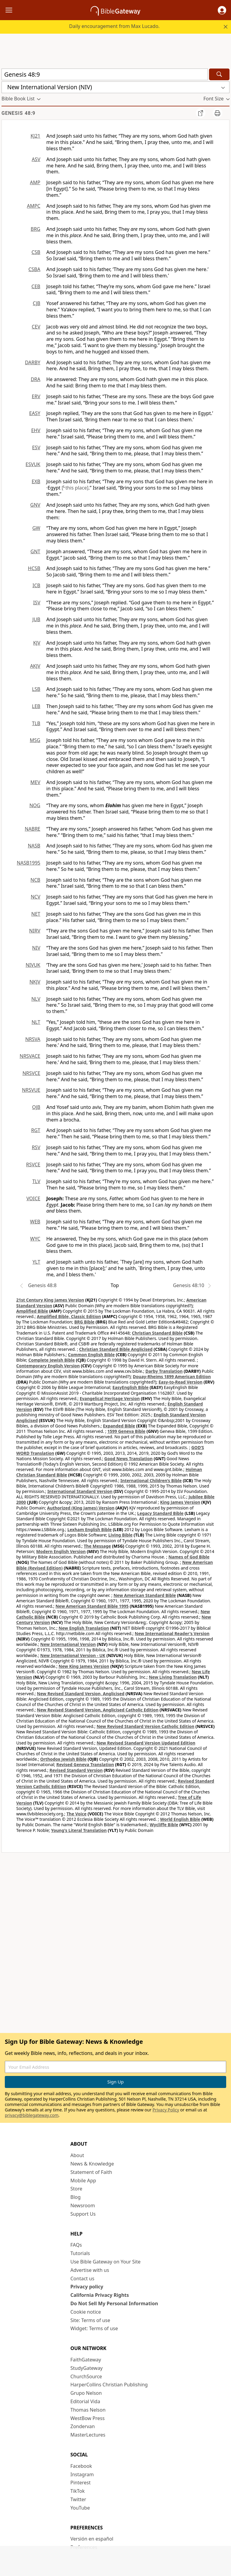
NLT (36, 1022)
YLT (36, 1262)
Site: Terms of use (90, 2320)
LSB (36, 689)
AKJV (35, 666)
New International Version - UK (72, 1655)
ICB (36, 585)
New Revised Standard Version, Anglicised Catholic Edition (98, 1710)
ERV (36, 396)
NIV (36, 948)
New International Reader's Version (172, 1633)
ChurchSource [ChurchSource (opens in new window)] (86, 2376)
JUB (36, 619)
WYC (35, 1238)
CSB (36, 252)
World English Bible (180, 1819)
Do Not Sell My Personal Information (114, 2303)
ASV (36, 159)
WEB (35, 1221)
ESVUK (33, 464)
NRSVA (32, 1039)
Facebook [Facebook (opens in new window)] (81, 2466)
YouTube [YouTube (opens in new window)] (80, 2507)
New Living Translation (173, 1677)
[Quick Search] (105, 74)
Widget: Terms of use (94, 2328)
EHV (35, 430)
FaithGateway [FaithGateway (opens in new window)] (85, 2359)
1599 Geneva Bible (126, 1431)
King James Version (180, 1502)
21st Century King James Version (50, 1300)
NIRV (34, 930)
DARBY (32, 362)
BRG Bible (84, 1322)
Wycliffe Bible (164, 1824)
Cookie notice (85, 2312)
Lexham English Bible (89, 1529)
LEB (36, 706)
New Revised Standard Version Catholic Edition (145, 1726)
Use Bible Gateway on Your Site (105, 2261)
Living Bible (120, 1535)
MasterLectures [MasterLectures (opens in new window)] (87, 2434)
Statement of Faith (91, 2172)
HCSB (34, 568)
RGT (36, 1130)
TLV (36, 1181)
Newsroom (82, 2205)
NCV (35, 896)
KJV (36, 642)
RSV (36, 1147)
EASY (34, 413)
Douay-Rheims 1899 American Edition (172, 1376)
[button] (222, 10)
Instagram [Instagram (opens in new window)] (82, 2474)
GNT (35, 551)
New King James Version (84, 1666)
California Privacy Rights (99, 2295)
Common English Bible (91, 1354)
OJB (36, 1107)
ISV (36, 602)
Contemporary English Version (48, 1366)
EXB (36, 481)
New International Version (68, 1644)
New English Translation (84, 1628)
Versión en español (91, 2538)
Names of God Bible (189, 1557)
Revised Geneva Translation (85, 1764)
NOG (34, 805)
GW (36, 528)
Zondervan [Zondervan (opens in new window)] (82, 2426)
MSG (35, 740)
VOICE (33, 1198)
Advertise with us (89, 2270)
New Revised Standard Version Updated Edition (146, 1743)
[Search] (219, 74)
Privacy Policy (165, 2110)
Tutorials (80, 2253)
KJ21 (35, 136)
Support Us (83, 2214)
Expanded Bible (119, 1426)
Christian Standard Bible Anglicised (115, 1349)
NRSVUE (31, 1090)
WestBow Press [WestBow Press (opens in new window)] (87, 2418)
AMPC (33, 206)
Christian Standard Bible (157, 1333)
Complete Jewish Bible (51, 1360)
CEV (36, 326)
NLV (35, 999)
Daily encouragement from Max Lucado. (114, 26)
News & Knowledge (92, 2163)
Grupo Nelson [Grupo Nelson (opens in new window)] (86, 2393)
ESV (36, 447)
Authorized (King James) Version (81, 1508)
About (77, 2155)
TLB (36, 723)
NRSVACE (30, 1056)
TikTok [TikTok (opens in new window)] (77, 2491)
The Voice (76, 1814)
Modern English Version (61, 1551)
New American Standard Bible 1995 (91, 1606)
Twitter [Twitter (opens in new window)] (78, 2499)
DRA (35, 379)
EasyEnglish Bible (130, 1387)
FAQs (76, 2245)
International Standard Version (79, 1491)
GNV (35, 505)
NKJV (34, 981)
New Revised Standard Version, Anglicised (81, 1693)
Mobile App (83, 2180)
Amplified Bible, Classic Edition (69, 1316)
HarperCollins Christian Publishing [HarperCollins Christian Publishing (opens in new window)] (109, 2384)
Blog (75, 2197)
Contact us (82, 2278)
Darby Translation (164, 1371)
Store (76, 2188)
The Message (97, 1546)
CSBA (34, 269)
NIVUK (33, 965)
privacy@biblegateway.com (31, 2115)
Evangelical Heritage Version (110, 1398)
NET (35, 914)
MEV (35, 782)
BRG (35, 229)
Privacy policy (86, 2286)
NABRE (32, 829)
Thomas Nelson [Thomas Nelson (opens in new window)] (88, 2410)
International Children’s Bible (151, 1480)
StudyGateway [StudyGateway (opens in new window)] (86, 2368)
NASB (34, 845)
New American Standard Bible (144, 1595)
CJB (36, 303)
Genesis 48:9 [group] (18, 113)
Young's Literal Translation (79, 1830)
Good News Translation (128, 1458)
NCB (35, 880)
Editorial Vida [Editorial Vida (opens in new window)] (85, 2401)
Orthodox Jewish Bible (63, 1759)
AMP (35, 182)
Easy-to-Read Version (180, 1382)
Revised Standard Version (76, 1770)
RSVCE (33, 1164)
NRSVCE (31, 1073)
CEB (36, 286)
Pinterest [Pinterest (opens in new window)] (80, 2482)
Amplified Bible (32, 1311)
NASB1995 (28, 862)
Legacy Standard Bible (160, 1513)
